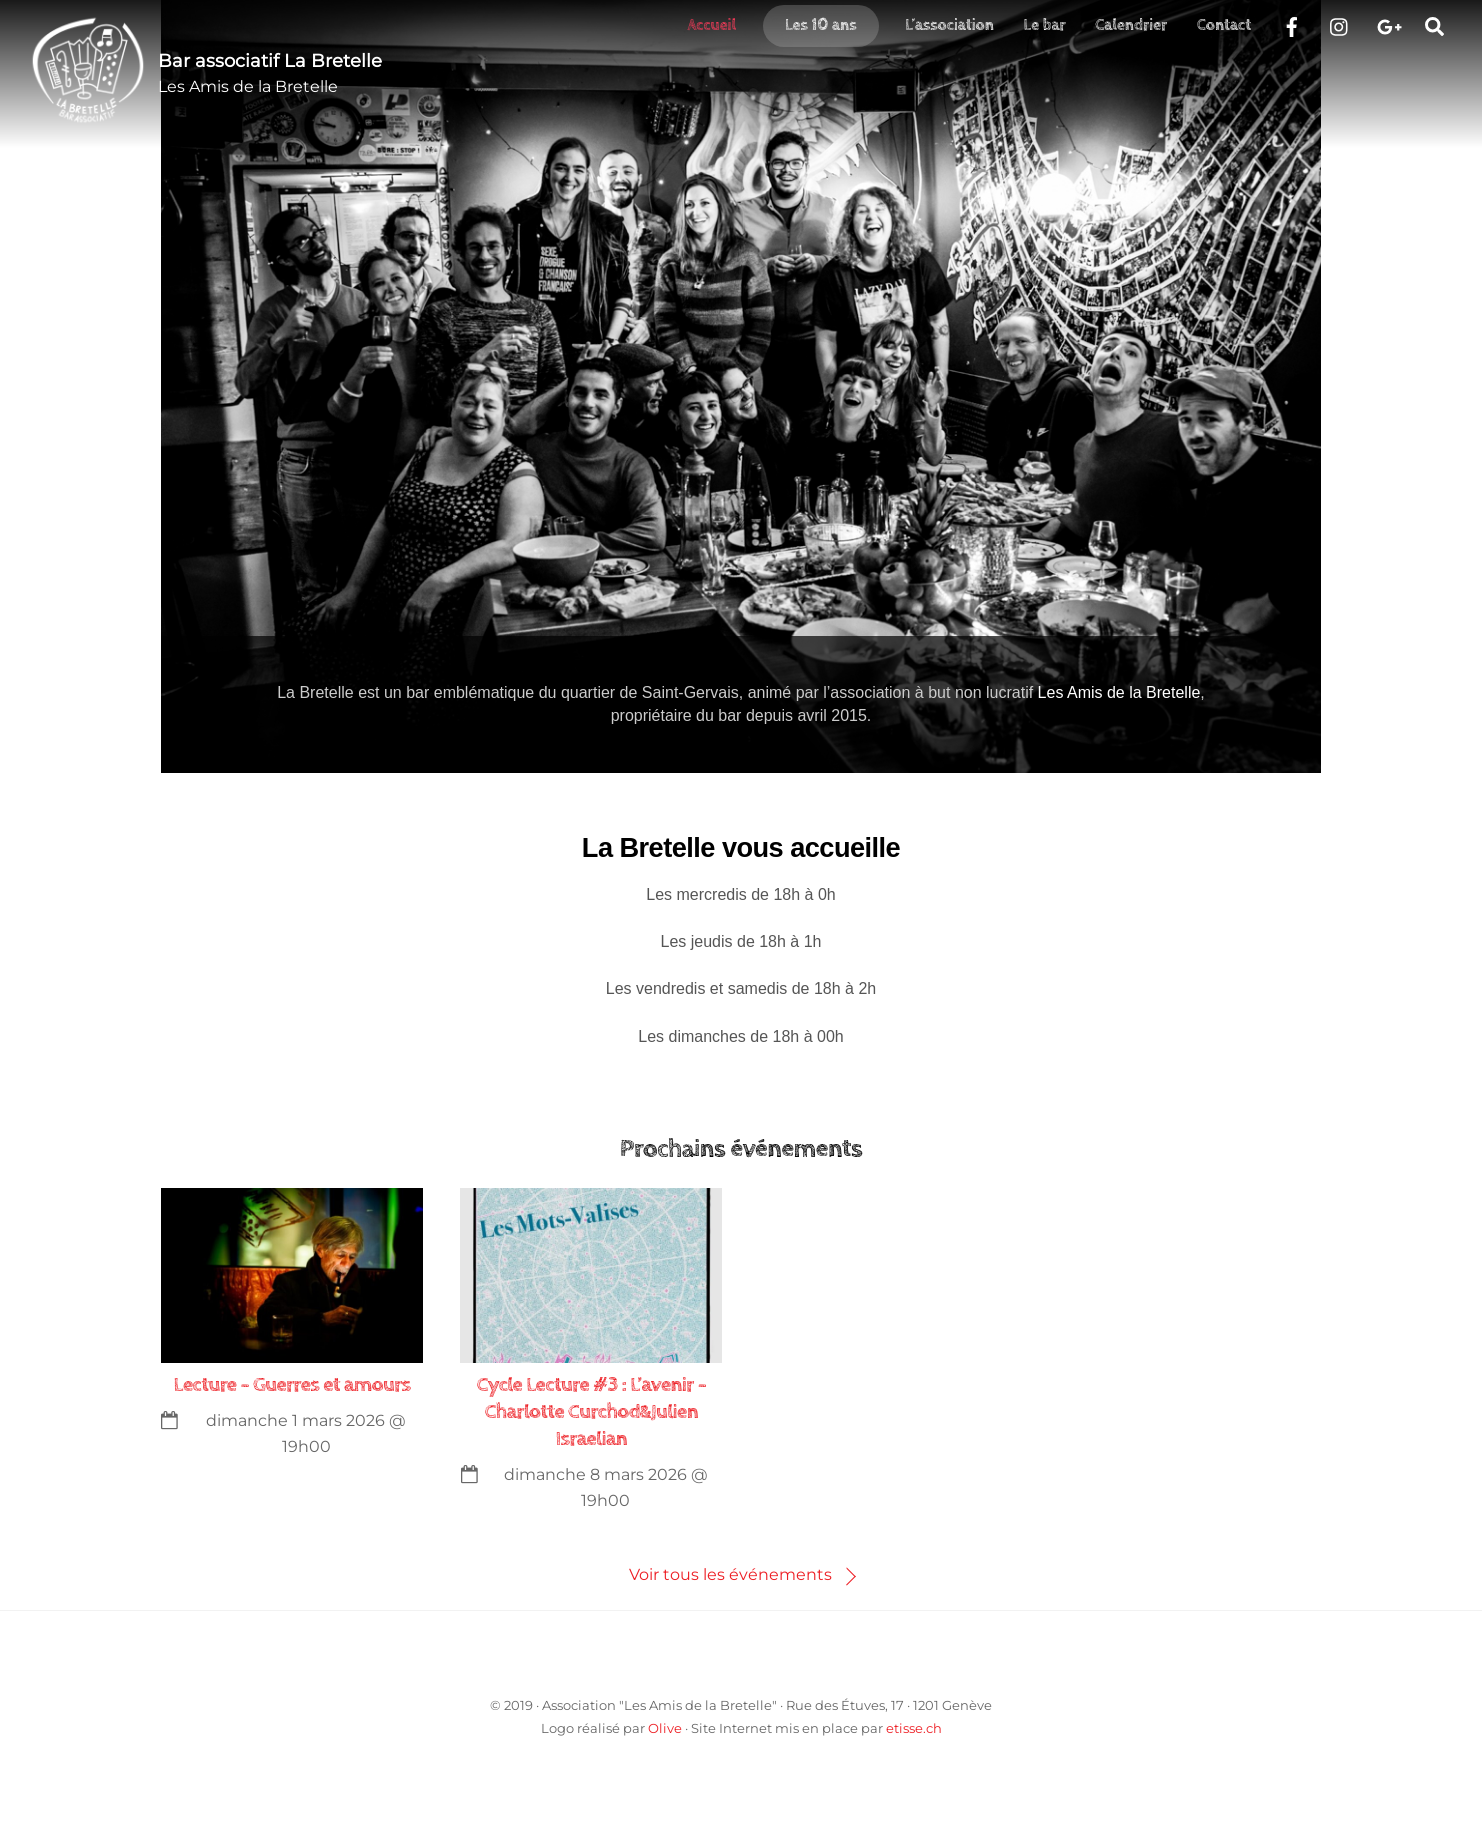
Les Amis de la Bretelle (1119, 692)
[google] (1388, 24)
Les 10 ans (821, 25)
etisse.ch (914, 1728)
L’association (949, 25)
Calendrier (1131, 25)
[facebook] (1292, 24)
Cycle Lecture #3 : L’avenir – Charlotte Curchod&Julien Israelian (592, 1412)
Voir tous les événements (730, 1574)
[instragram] (1340, 24)
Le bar (1045, 25)
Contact (1224, 25)
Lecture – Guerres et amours (292, 1385)
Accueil (711, 25)
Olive (665, 1728)
